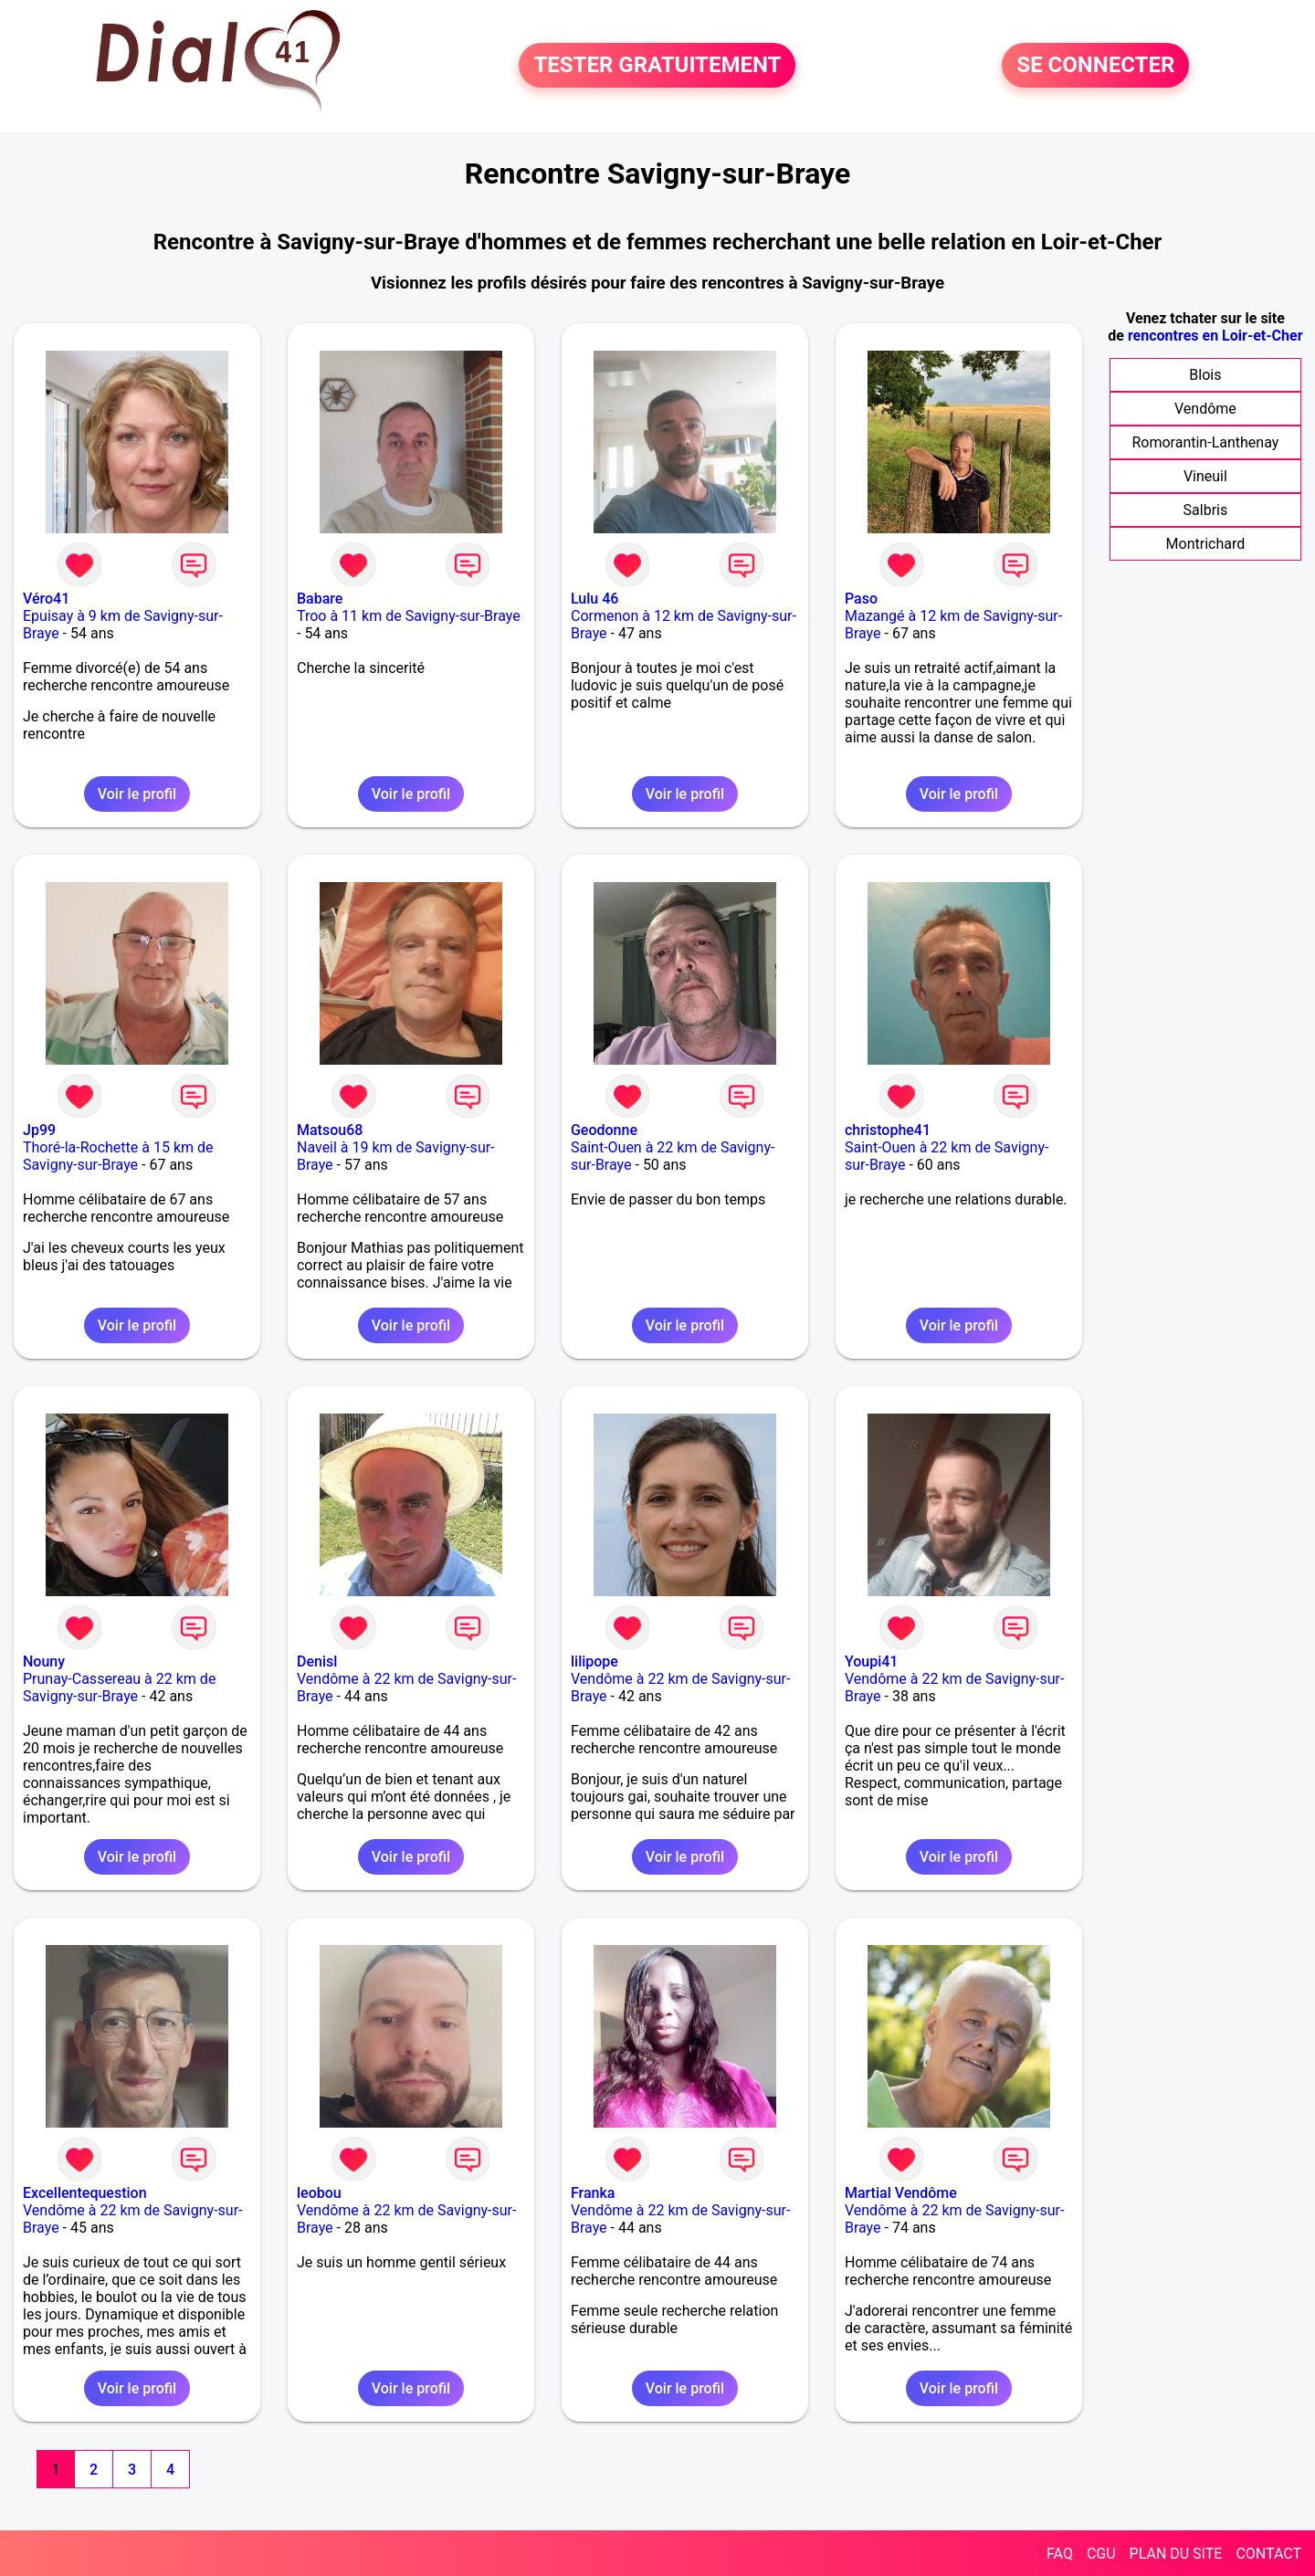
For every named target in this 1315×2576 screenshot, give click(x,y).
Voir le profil (137, 794)
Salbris (1206, 510)
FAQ (1060, 2553)
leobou (319, 2193)
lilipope (594, 1661)
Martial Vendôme (901, 2193)
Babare (319, 598)
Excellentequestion (85, 2193)
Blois (1205, 375)
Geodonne (604, 1130)
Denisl (317, 1661)
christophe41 (888, 1130)
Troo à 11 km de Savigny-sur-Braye (409, 616)
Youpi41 (872, 1661)
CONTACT (1268, 2553)
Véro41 (46, 598)
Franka (593, 2193)
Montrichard (1206, 543)
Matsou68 (330, 1130)
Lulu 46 (594, 598)
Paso (861, 598)
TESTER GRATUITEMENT (657, 66)
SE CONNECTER (1095, 66)
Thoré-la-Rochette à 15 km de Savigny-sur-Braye (118, 1156)
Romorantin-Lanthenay (1204, 442)
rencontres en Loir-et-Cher (1215, 335)
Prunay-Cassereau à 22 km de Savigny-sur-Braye (119, 1687)
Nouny (44, 1661)
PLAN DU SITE (1176, 2553)
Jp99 (39, 1130)
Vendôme (1205, 408)
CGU (1101, 2553)
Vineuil (1205, 476)
